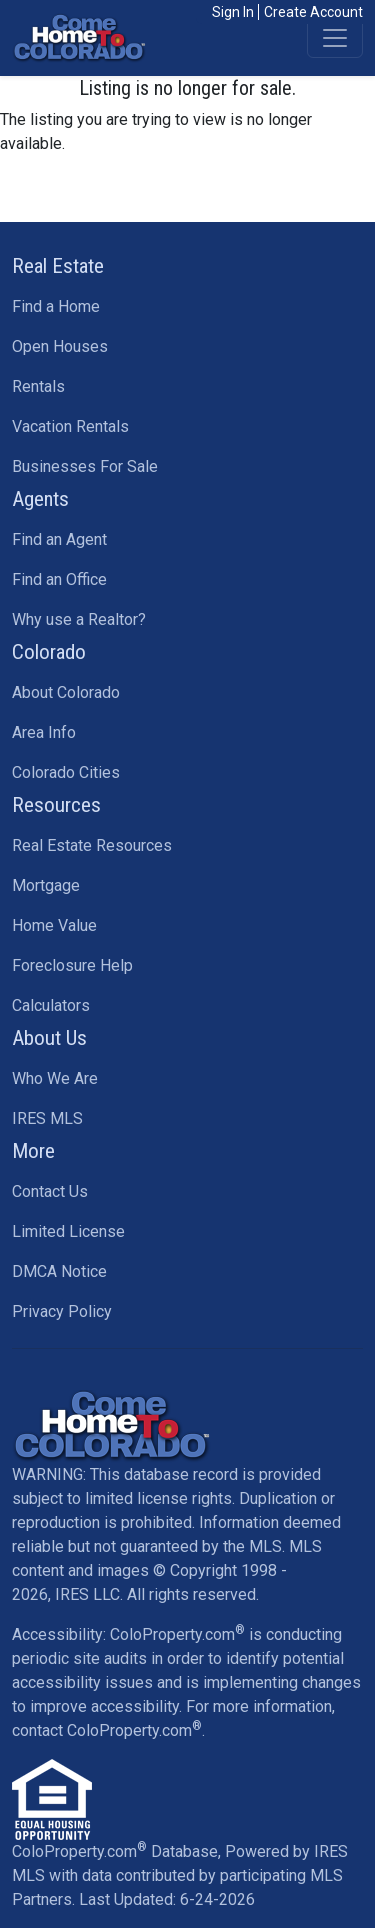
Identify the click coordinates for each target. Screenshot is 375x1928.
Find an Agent (59, 539)
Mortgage (46, 885)
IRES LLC (87, 1594)
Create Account (313, 12)
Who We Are (55, 1078)
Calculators (51, 1005)
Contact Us (50, 1191)
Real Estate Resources (92, 845)
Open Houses (60, 346)
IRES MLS (47, 1118)
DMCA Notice (59, 1271)
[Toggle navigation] (335, 38)
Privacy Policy (62, 1311)
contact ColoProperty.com (107, 1730)
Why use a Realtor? (79, 619)
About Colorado (66, 692)
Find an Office (59, 579)
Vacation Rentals (70, 426)
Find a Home (56, 306)
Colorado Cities (66, 772)
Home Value (54, 925)
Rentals (38, 386)
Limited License (68, 1231)
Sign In (233, 12)
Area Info (44, 732)
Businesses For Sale (85, 466)
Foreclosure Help (72, 965)
